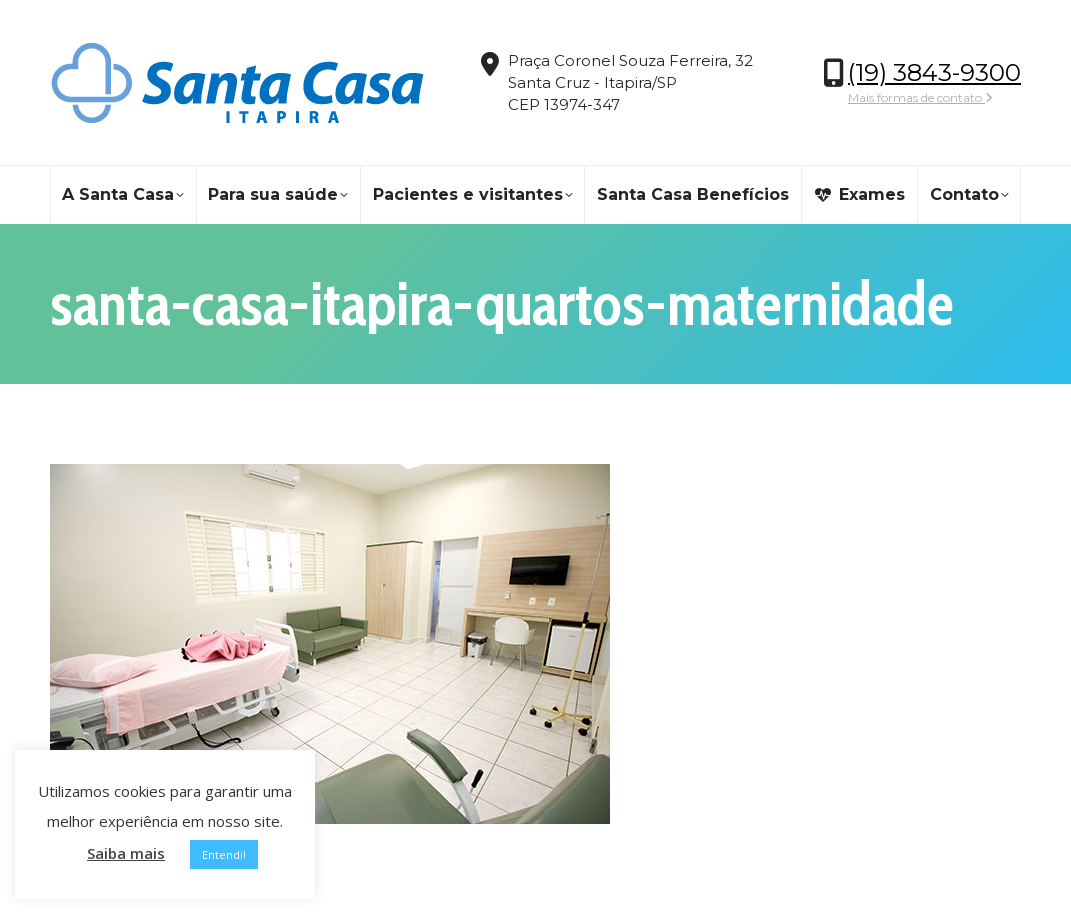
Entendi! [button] (224, 854)
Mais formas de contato (920, 97)
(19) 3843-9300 (934, 72)
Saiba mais (126, 853)
